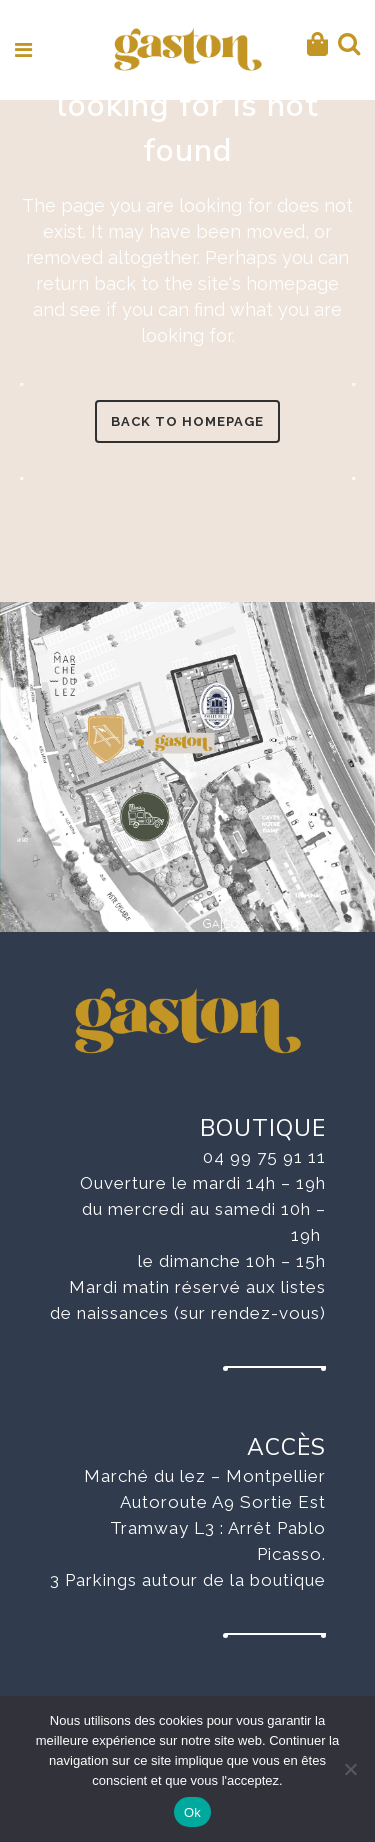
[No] (350, 1769)
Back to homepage (187, 421)
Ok (192, 1812)
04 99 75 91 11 (264, 1157)
